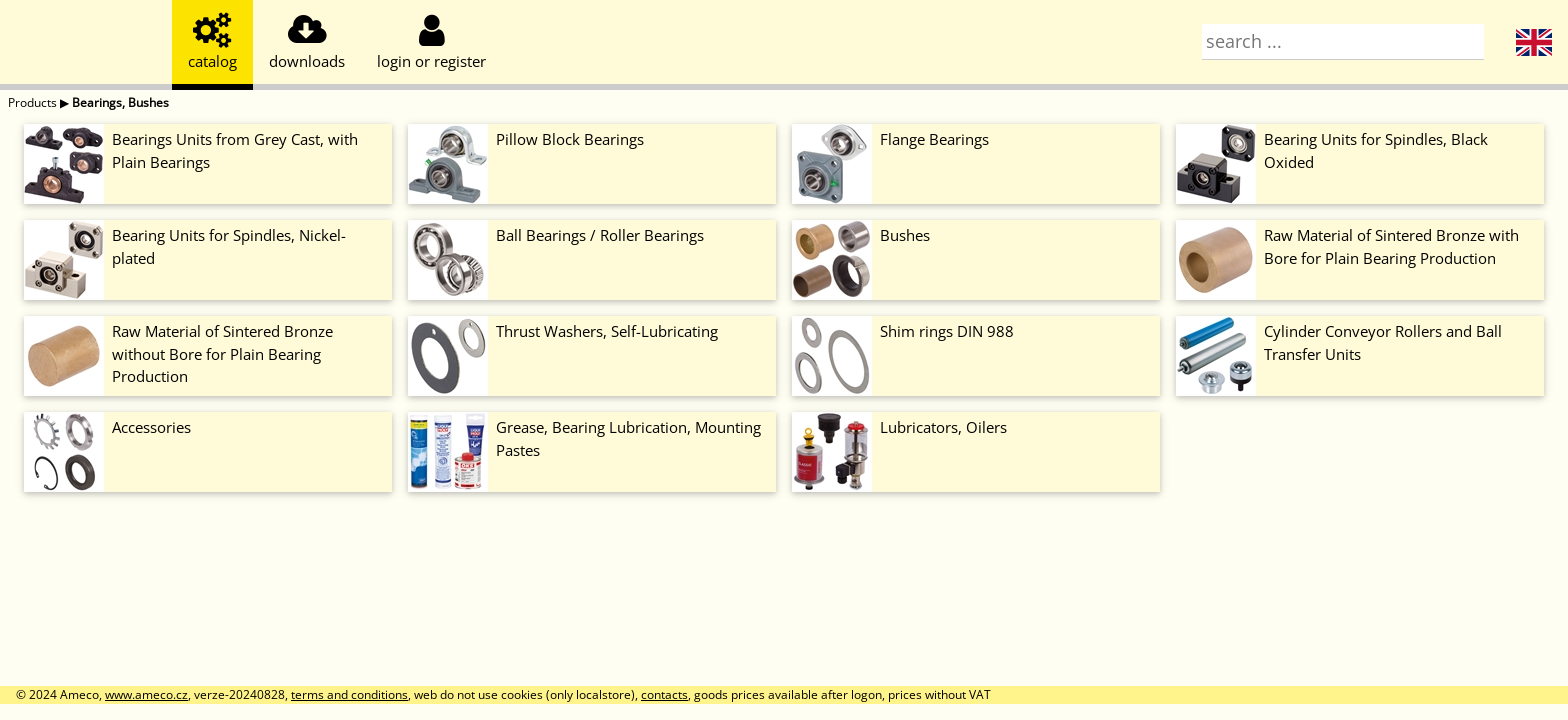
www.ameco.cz (146, 694)
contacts (664, 694)
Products (32, 102)
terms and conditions (349, 694)
